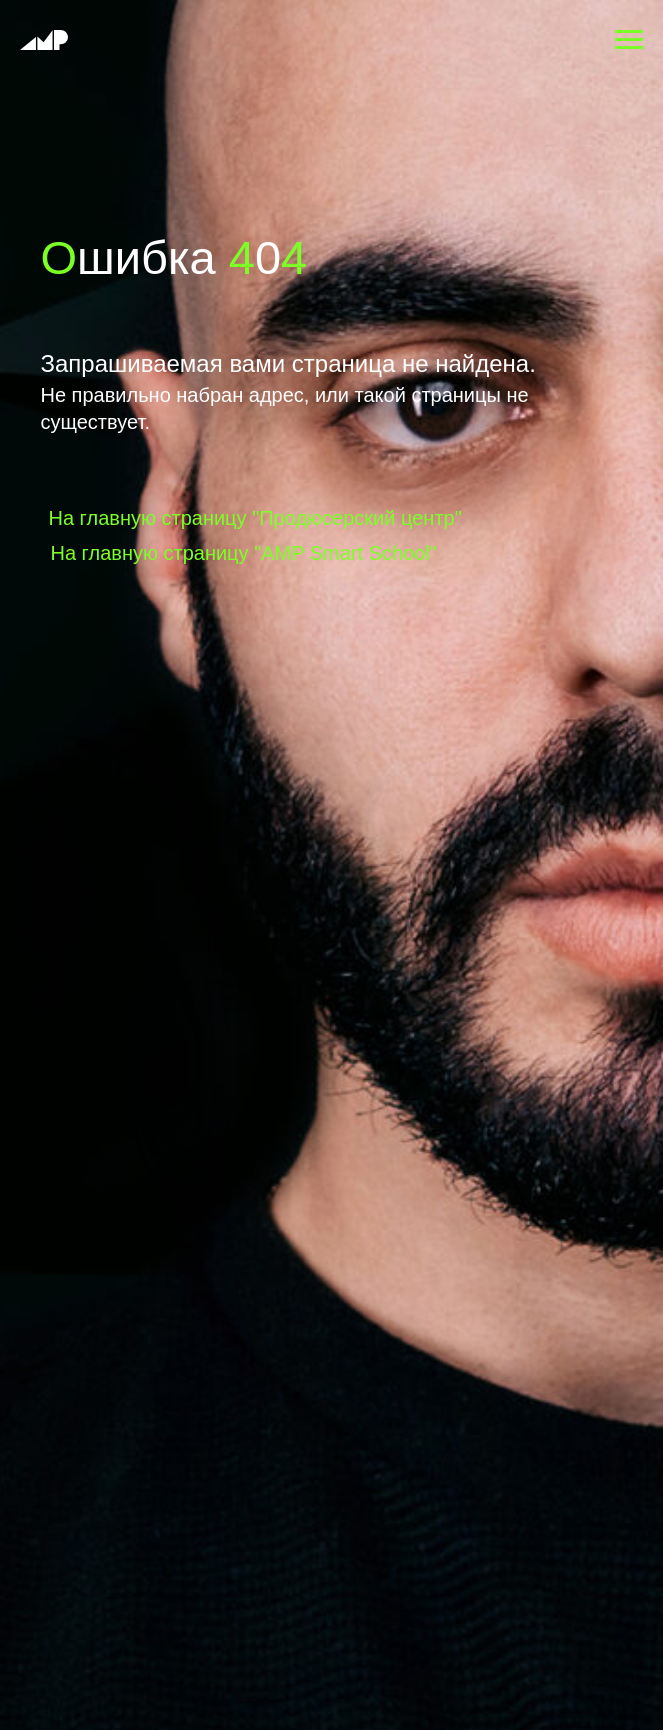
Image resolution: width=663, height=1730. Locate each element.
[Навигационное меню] (629, 40)
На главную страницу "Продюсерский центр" (255, 518)
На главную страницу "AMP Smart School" (244, 553)
